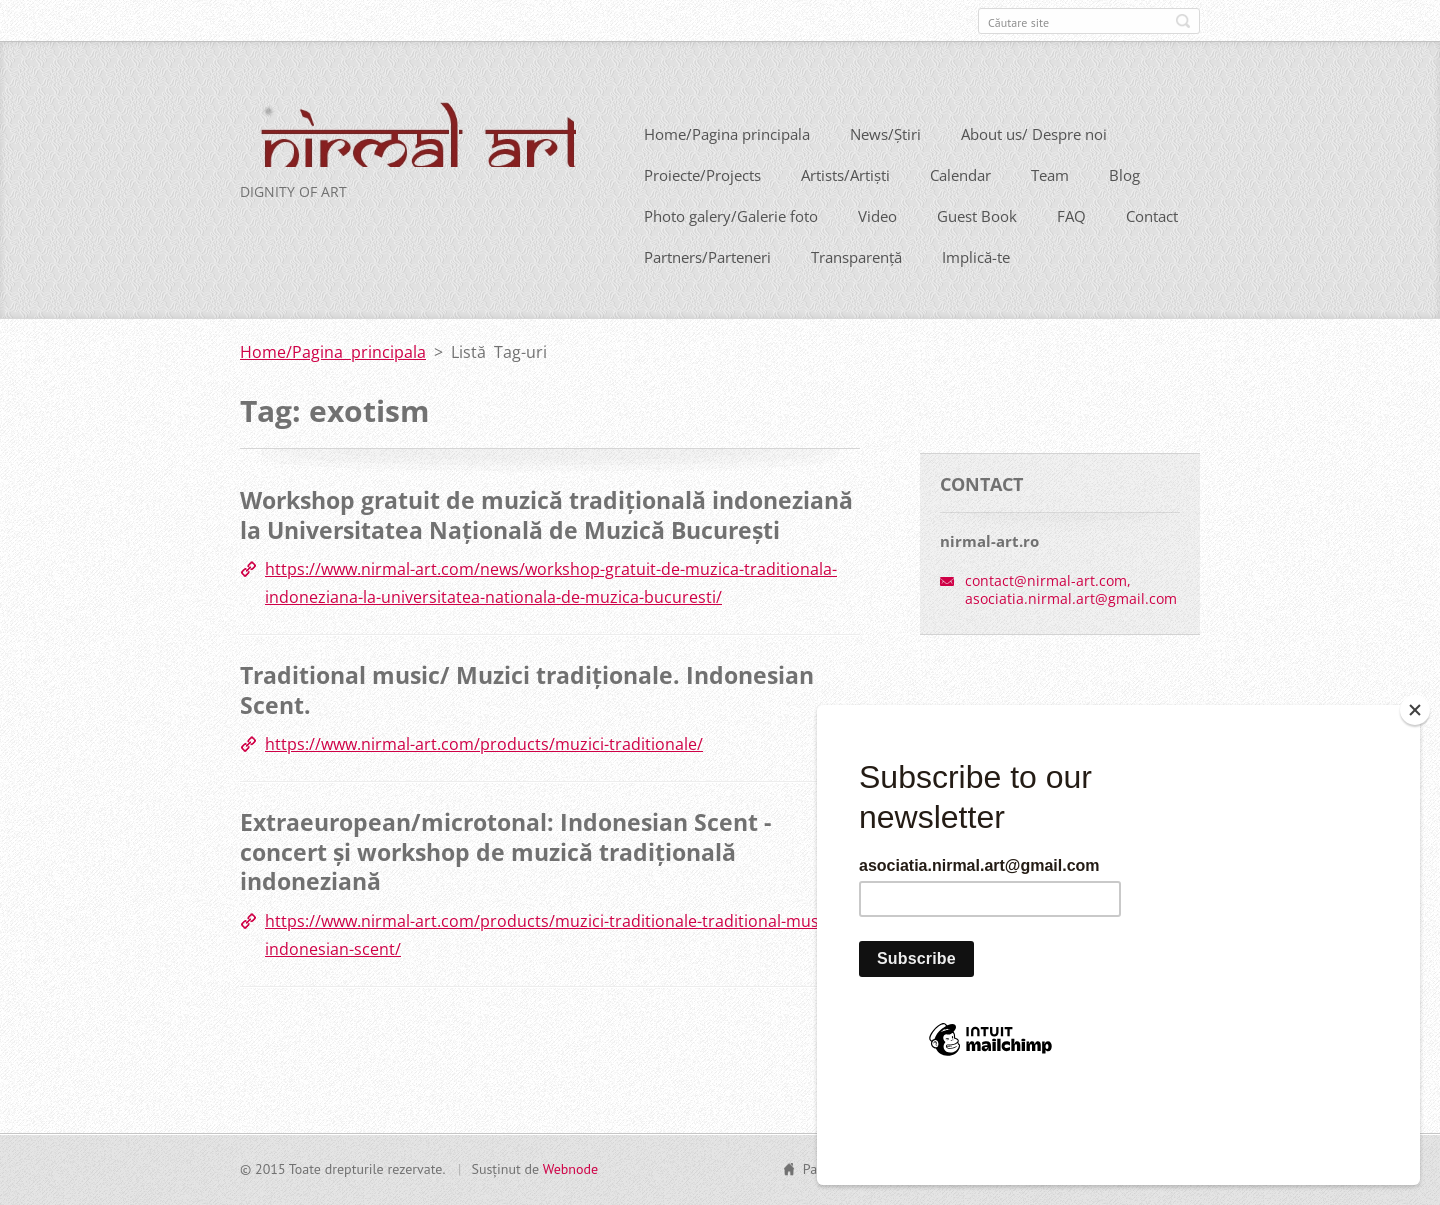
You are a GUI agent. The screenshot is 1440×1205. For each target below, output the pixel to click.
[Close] (1415, 798)
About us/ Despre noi (1034, 164)
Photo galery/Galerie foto (731, 246)
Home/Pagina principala (727, 164)
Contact (1152, 246)
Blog (1124, 205)
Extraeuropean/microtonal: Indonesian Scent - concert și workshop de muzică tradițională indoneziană (505, 881)
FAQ (1071, 246)
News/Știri (885, 164)
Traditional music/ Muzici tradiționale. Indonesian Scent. (527, 720)
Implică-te (976, 287)
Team (1050, 205)
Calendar (960, 205)
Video (877, 246)
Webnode (570, 1177)
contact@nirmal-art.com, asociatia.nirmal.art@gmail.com (1071, 619)
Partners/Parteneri (707, 287)
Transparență (856, 287)
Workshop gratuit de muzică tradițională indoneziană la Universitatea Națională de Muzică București (546, 545)
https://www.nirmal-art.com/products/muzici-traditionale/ (484, 774)
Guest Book (977, 246)
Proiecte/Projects (702, 205)
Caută (1183, 21)
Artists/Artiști (845, 205)
